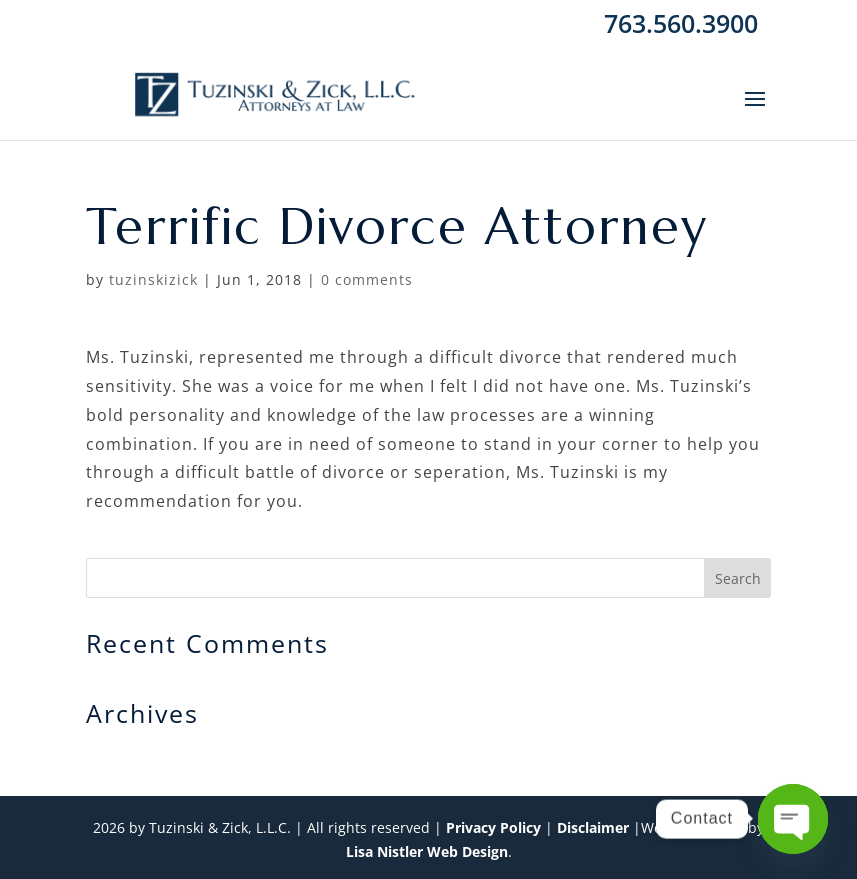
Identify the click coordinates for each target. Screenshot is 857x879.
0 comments (367, 279)
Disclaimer (593, 827)
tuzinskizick (153, 279)
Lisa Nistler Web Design (427, 851)
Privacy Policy (493, 827)
